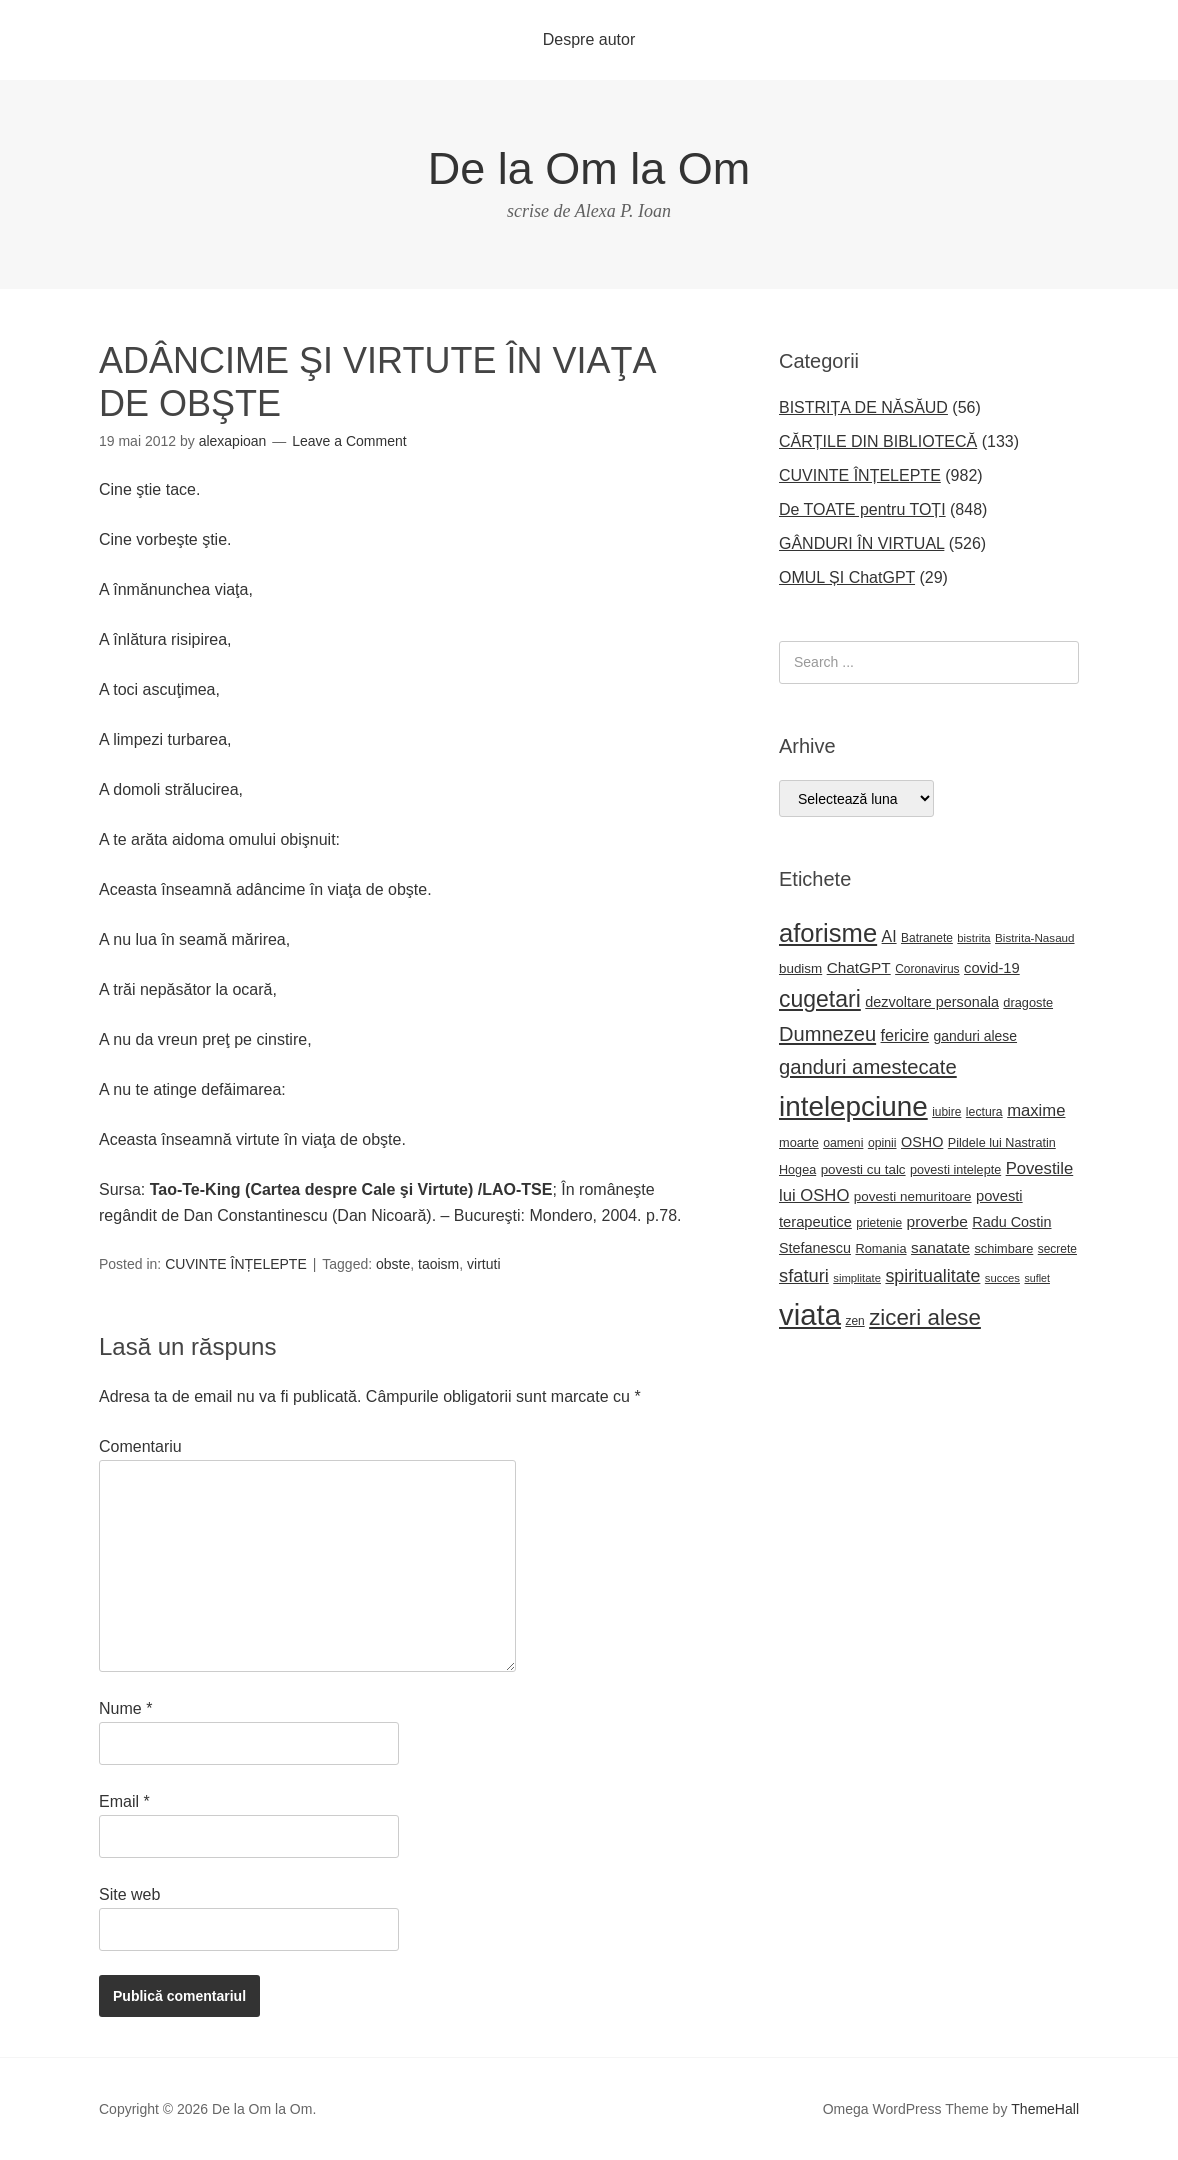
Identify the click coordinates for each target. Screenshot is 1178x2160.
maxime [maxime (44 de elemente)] (1036, 1110)
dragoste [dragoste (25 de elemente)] (1028, 1002)
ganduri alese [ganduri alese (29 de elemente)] (976, 1036)
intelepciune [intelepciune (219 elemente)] (853, 1106)
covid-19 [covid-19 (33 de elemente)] (992, 968)
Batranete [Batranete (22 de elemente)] (927, 938)
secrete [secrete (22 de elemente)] (1057, 1249)
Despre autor (589, 39)
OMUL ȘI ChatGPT (847, 577)
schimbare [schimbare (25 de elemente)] (1003, 1248)
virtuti (483, 1264)
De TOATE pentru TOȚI (862, 509)
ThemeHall (1045, 2109)
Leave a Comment (349, 441)
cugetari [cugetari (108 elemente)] (820, 999)
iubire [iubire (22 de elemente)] (946, 1112)
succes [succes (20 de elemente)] (1002, 1278)
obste (393, 1264)
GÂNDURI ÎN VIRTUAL (861, 543)
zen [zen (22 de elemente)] (854, 1321)
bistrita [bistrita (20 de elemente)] (973, 938)
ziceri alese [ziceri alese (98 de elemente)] (925, 1317)
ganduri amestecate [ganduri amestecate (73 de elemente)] (868, 1067)
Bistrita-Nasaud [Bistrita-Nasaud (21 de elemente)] (1034, 937)
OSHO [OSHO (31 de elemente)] (922, 1142)
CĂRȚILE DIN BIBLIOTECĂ (878, 441)
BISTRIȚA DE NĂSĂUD (863, 407)
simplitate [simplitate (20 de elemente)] (857, 1278)
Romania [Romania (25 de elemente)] (880, 1248)
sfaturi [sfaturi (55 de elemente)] (804, 1275)
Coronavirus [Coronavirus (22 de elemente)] (927, 969)
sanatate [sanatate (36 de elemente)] (940, 1247)
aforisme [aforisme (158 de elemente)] (828, 933)
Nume (125, 1708)
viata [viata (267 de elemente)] (810, 1314)
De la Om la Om (589, 168)
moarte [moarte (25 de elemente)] (799, 1142)
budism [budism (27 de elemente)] (800, 968)
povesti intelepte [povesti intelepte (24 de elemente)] (955, 1170)
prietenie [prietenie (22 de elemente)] (879, 1223)
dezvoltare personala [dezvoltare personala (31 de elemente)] (932, 1002)
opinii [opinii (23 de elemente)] (882, 1143)
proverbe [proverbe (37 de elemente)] (937, 1221)
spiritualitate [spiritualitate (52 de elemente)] (932, 1276)
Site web (129, 1894)
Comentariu (140, 1446)
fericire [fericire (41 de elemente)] (905, 1035)
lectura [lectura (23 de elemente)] (984, 1112)
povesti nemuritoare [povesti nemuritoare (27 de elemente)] (913, 1196)
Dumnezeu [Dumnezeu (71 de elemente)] (827, 1034)
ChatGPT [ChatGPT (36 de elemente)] (859, 967)
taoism (438, 1264)
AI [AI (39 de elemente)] (889, 936)
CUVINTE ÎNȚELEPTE (236, 1264)
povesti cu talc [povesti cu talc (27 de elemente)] (863, 1169)
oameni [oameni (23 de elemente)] (843, 1143)
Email (124, 1801)
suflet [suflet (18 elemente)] (1036, 1278)
